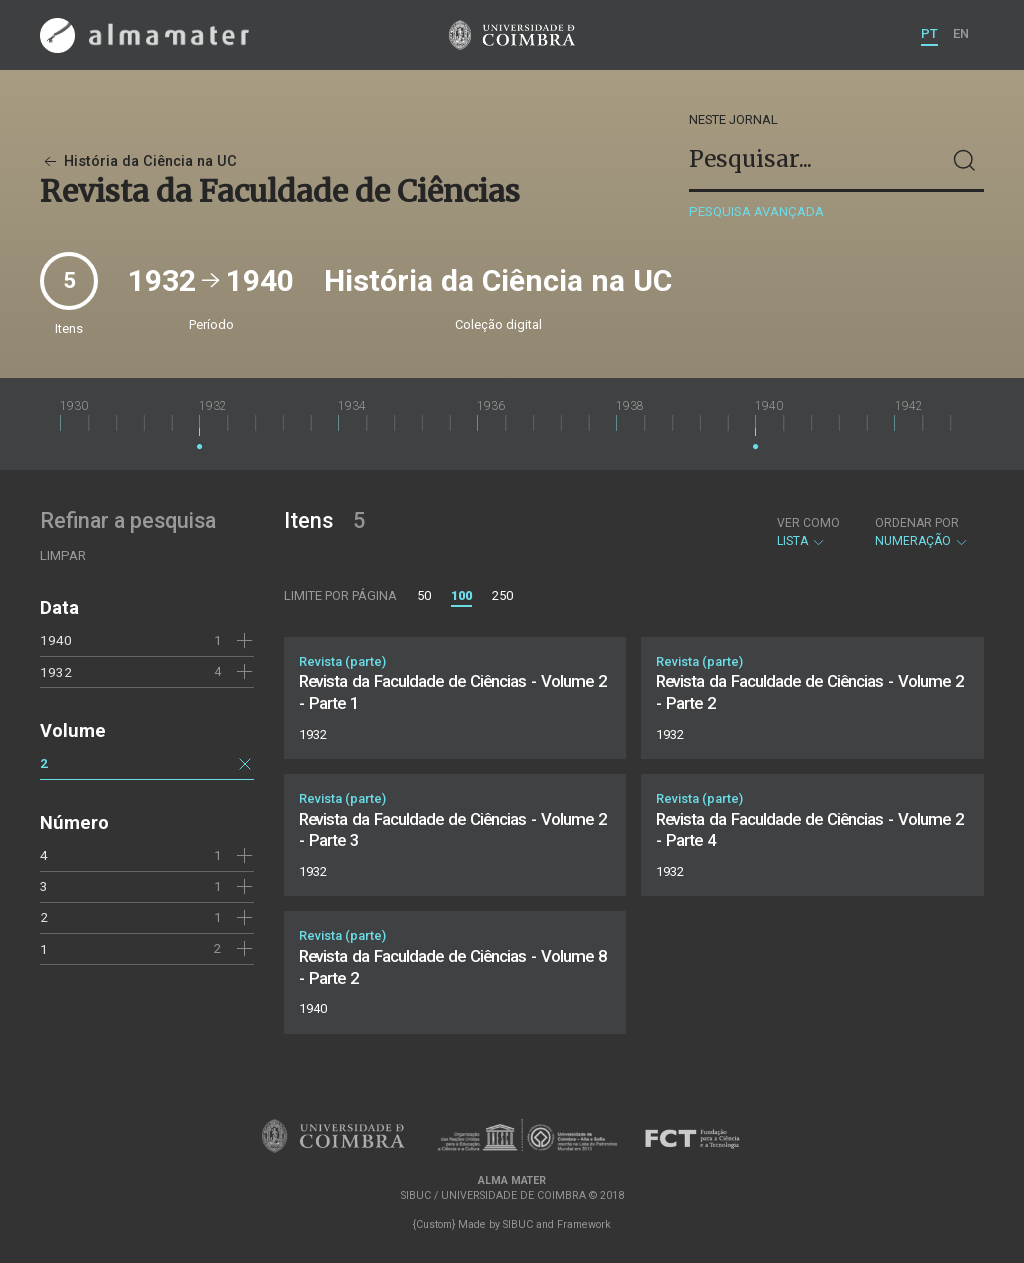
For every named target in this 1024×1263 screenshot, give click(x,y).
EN (961, 33)
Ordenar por (917, 523)
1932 (56, 672)
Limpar (63, 555)
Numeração (922, 532)
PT (929, 33)
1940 (56, 640)
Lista (808, 532)
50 (424, 595)
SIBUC (518, 1224)
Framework (584, 1224)
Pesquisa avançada (756, 211)
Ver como (808, 523)
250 (502, 595)
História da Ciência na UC (138, 161)
